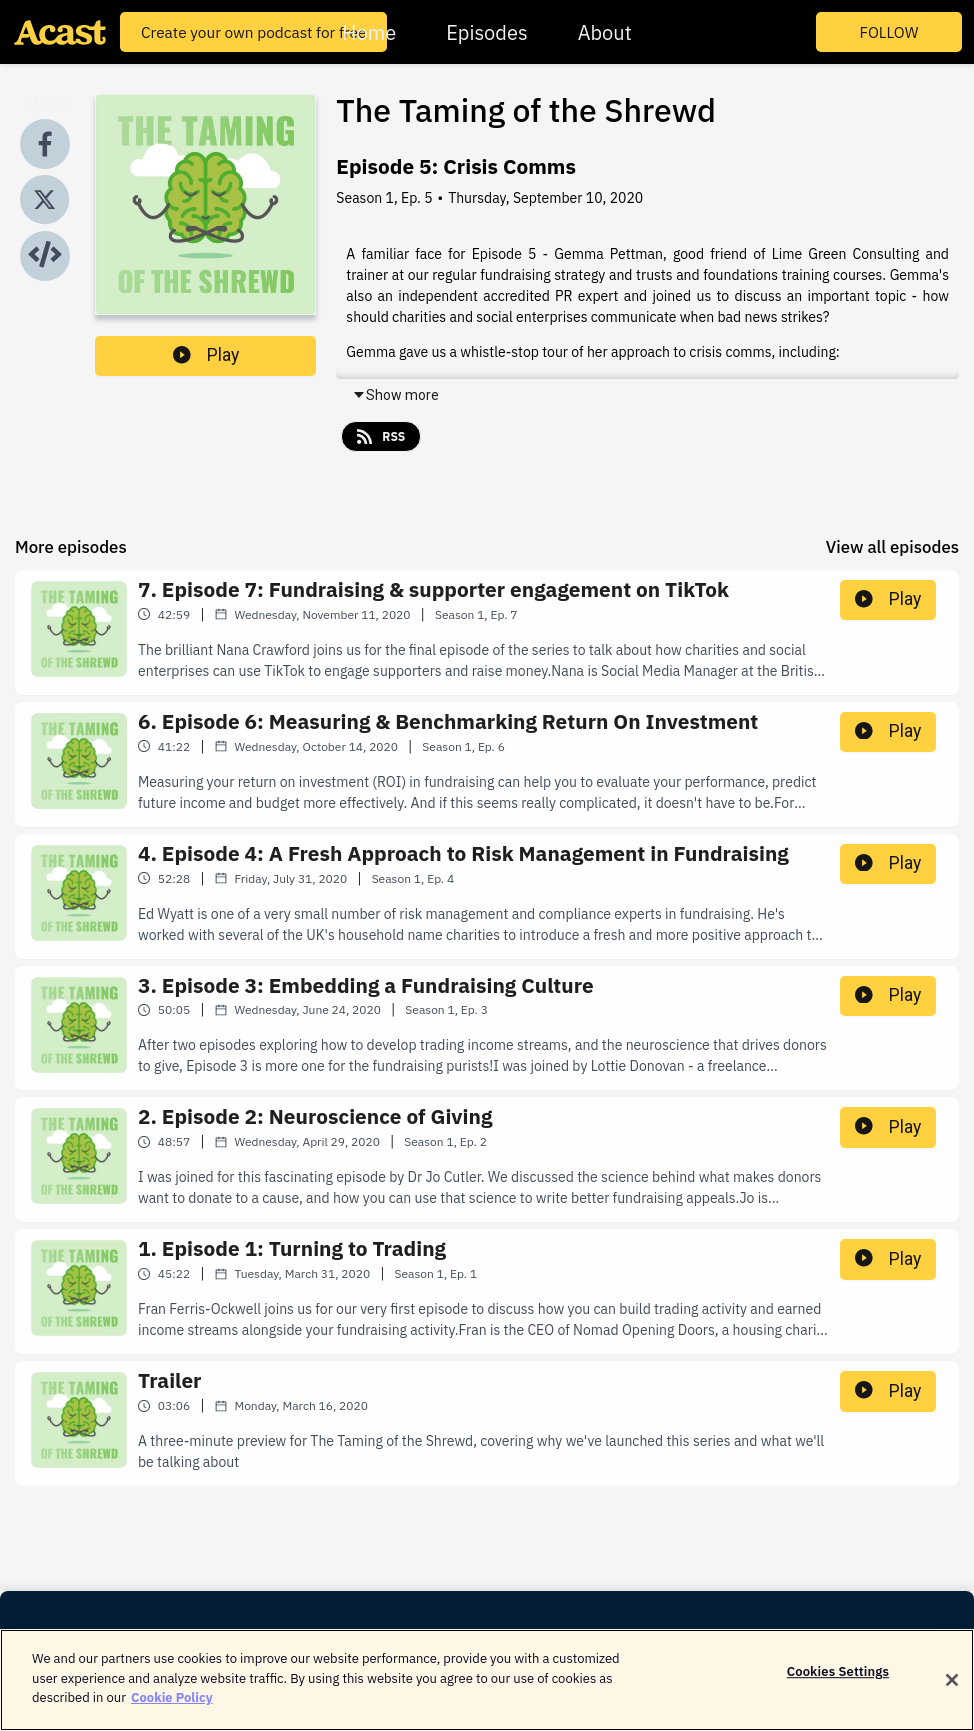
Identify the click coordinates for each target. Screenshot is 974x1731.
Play (206, 355)
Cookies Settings (838, 1682)
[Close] (952, 1691)
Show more (395, 395)
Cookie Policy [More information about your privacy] (172, 1708)
